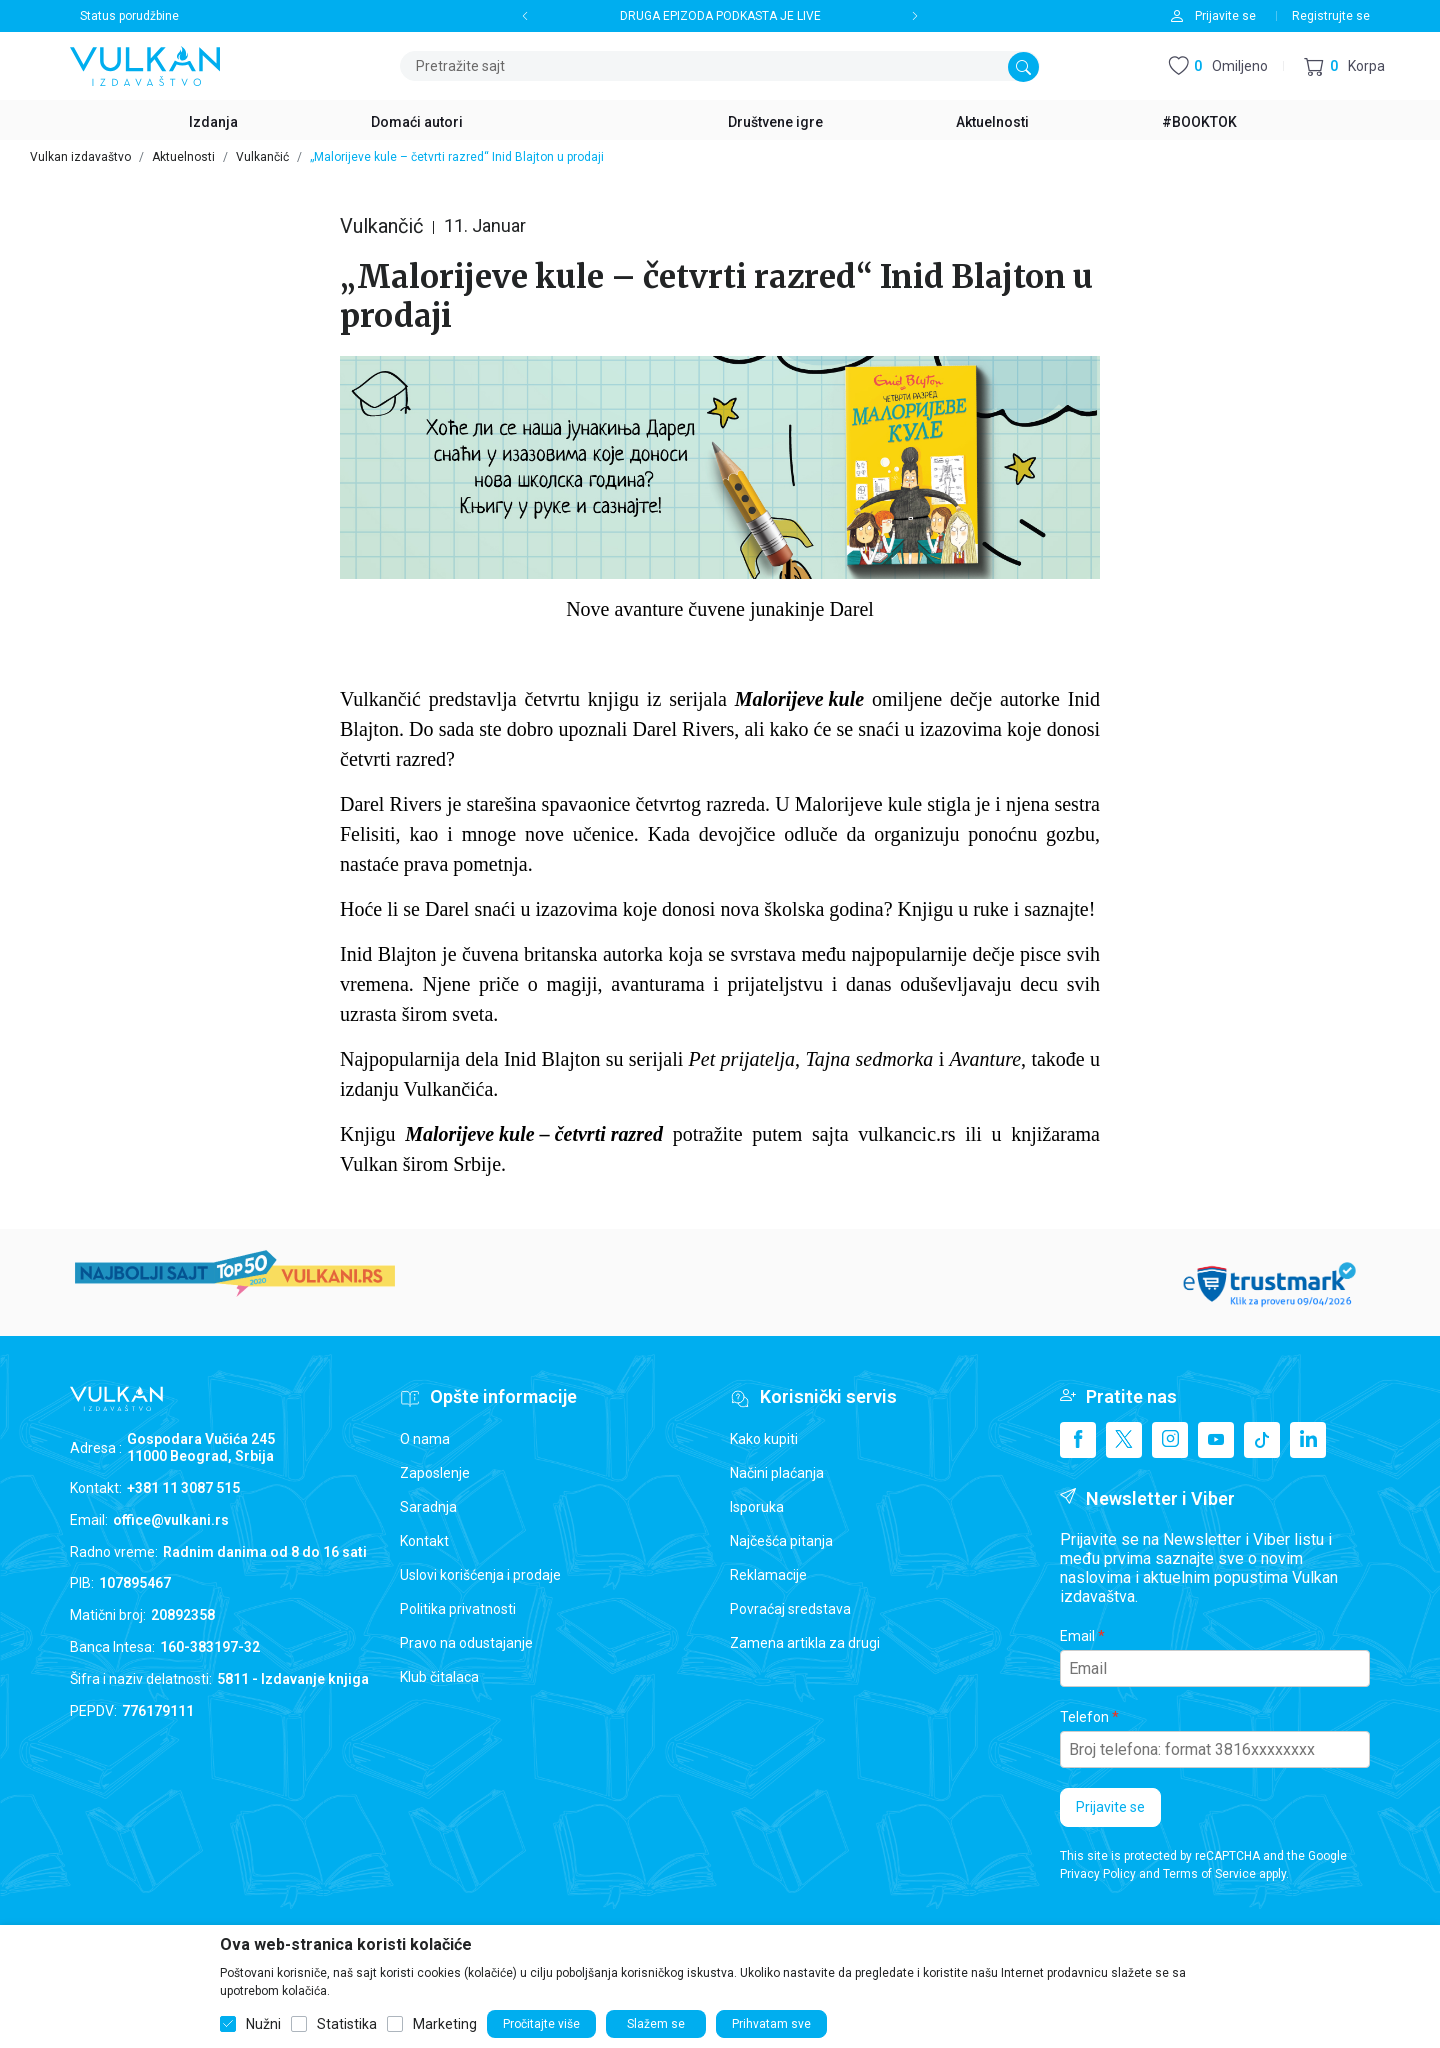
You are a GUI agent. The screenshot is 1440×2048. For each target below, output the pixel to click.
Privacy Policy (1098, 1874)
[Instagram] (1170, 1440)
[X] (1124, 1440)
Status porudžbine (129, 16)
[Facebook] (1078, 1440)
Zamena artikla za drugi (805, 1643)
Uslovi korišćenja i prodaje (480, 1575)
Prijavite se (1110, 1807)
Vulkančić (262, 157)
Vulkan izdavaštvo (80, 157)
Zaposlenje (435, 1473)
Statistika (347, 2024)
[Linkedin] (1308, 1440)
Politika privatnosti (458, 1609)
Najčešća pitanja (781, 1541)
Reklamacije (768, 1575)
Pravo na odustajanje (466, 1643)
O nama (425, 1439)
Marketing (445, 2024)
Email (1077, 1636)
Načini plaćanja (777, 1473)
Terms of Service (1209, 1874)
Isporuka (757, 1507)
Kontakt (424, 1541)
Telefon (1084, 1717)
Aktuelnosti (183, 157)
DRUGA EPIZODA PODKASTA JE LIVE (720, 16)
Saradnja (428, 1507)
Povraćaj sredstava (790, 1609)
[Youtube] (1216, 1440)
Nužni (263, 2024)
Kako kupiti (764, 1439)
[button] (1344, 66)
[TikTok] (1262, 1440)
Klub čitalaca (439, 1677)
